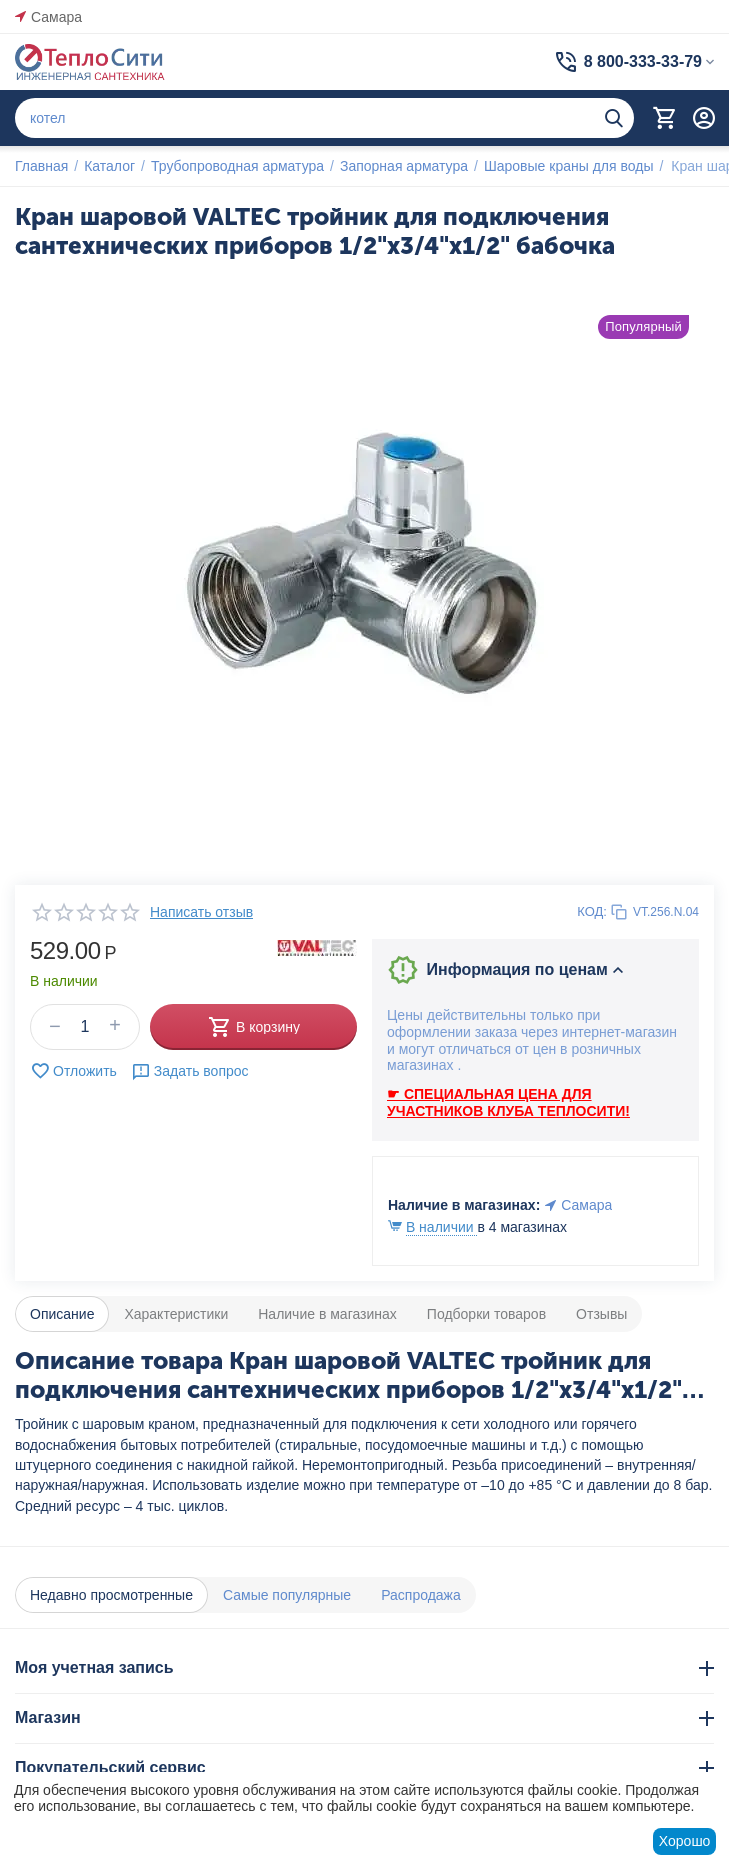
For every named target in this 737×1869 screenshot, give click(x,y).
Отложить (73, 1071)
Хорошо (685, 1841)
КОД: (592, 911)
